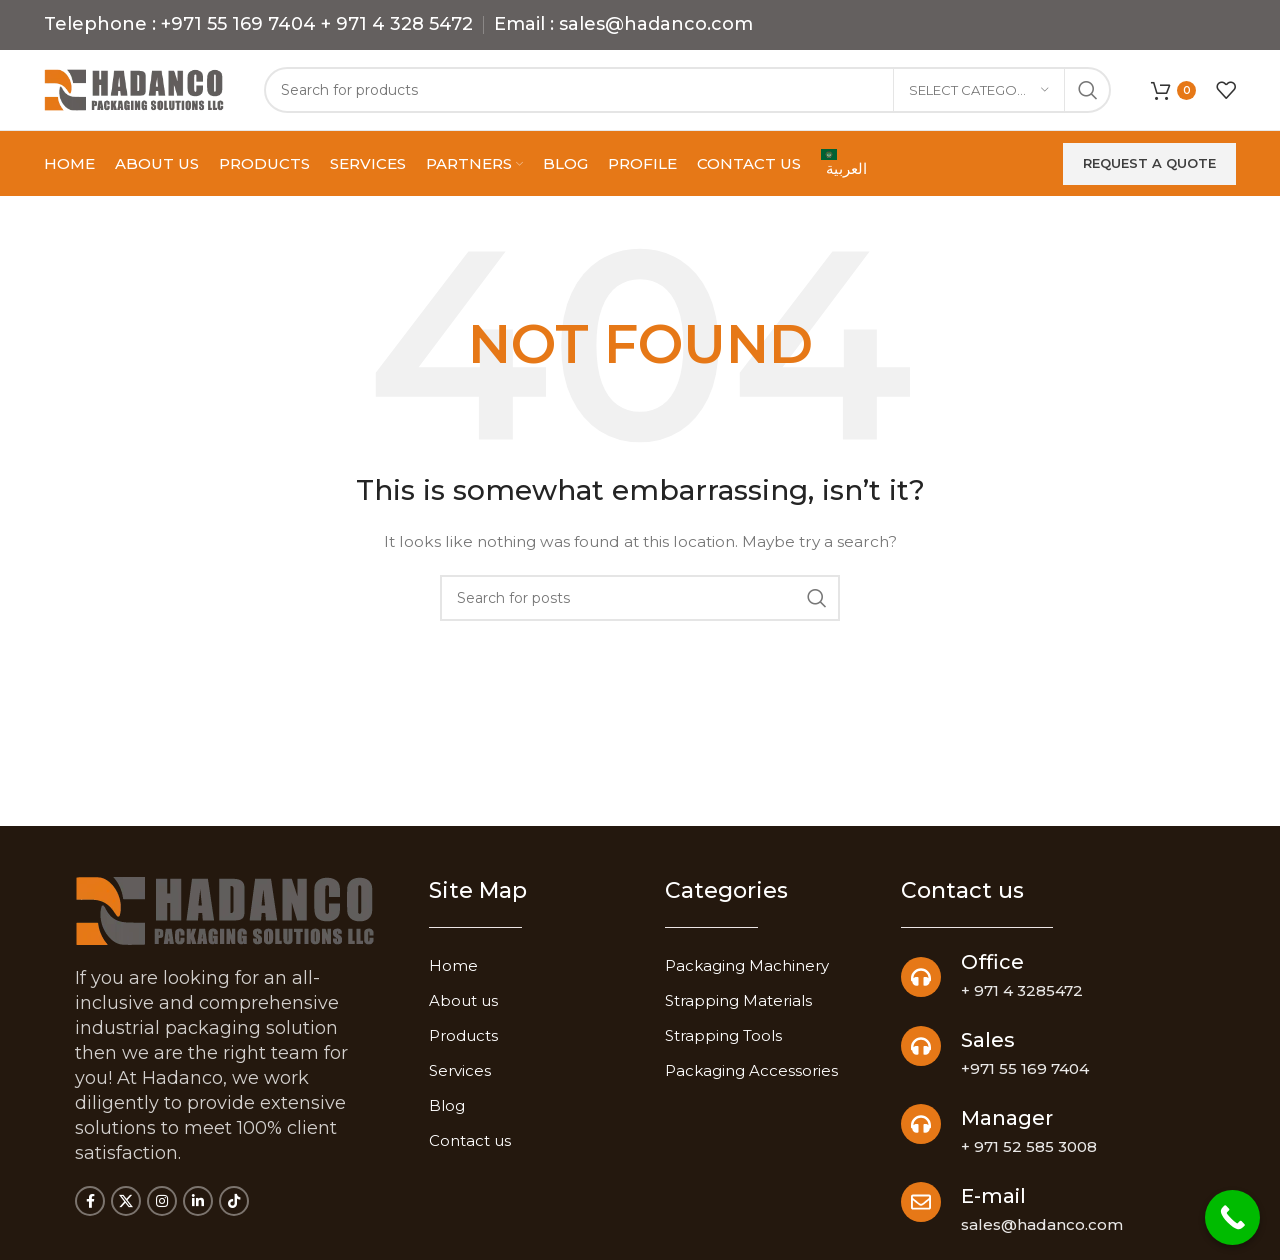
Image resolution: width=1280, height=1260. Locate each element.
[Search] (687, 90)
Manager (1007, 1118)
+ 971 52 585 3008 (1029, 1146)
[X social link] (126, 1201)
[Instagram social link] (162, 1201)
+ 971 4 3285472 (1022, 990)
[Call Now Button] (1232, 1217)
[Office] (921, 977)
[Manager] (921, 1124)
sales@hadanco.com (653, 24)
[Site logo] (134, 90)
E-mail (993, 1196)
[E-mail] (921, 1202)
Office (992, 962)
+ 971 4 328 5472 (397, 24)
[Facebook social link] (90, 1201)
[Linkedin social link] (198, 1201)
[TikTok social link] (234, 1201)
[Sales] (921, 1046)
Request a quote (1149, 163)
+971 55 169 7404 (241, 24)
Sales (988, 1040)
